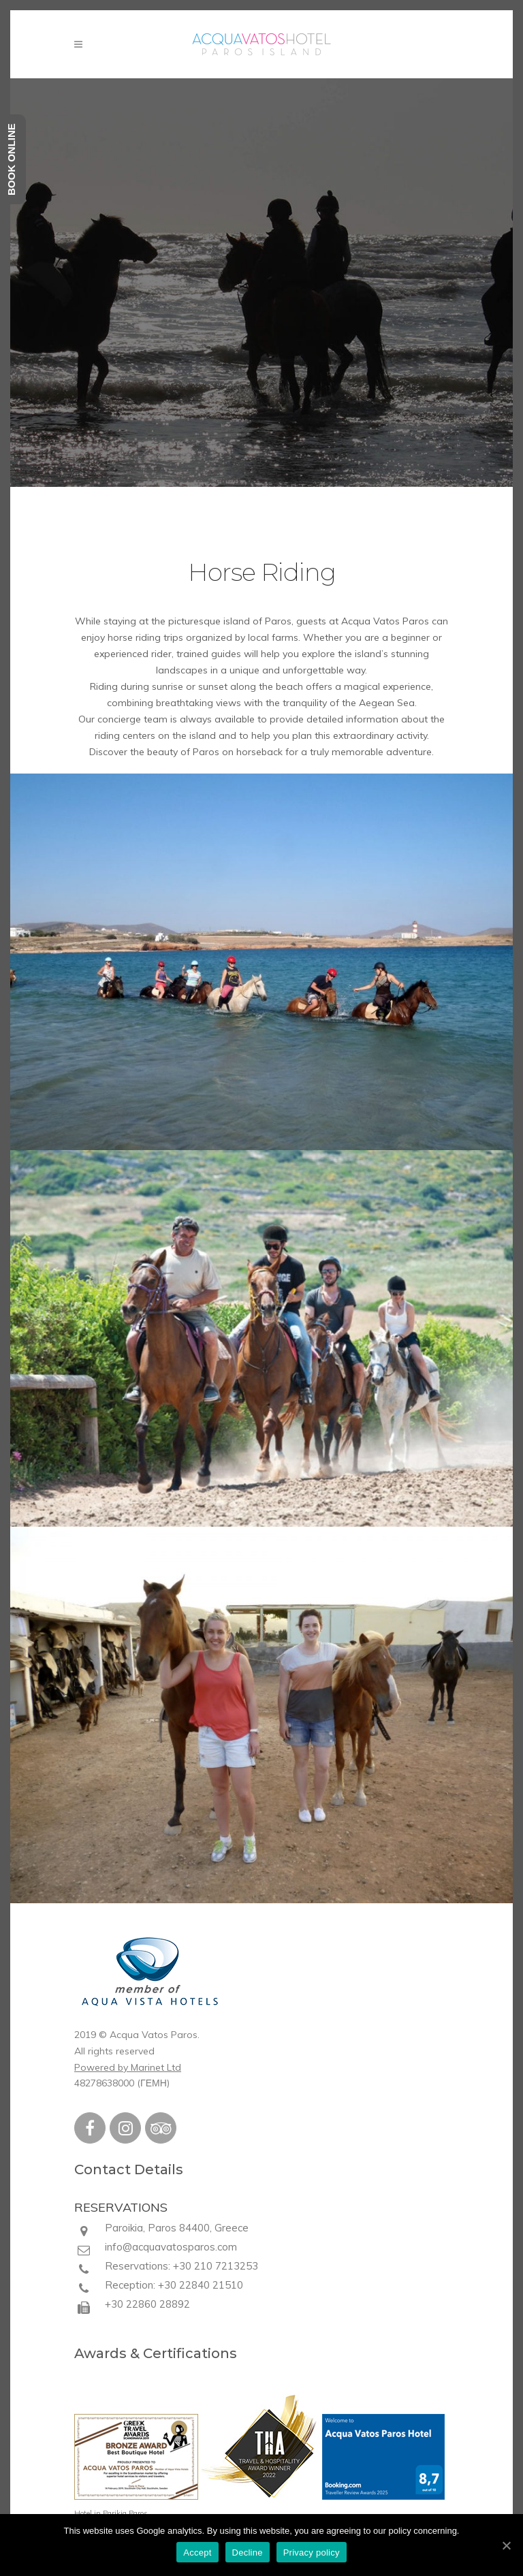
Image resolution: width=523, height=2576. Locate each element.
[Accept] (506, 2545)
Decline (247, 2552)
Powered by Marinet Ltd (127, 2067)
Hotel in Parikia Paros (111, 2513)
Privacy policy (311, 2552)
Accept (197, 2552)
